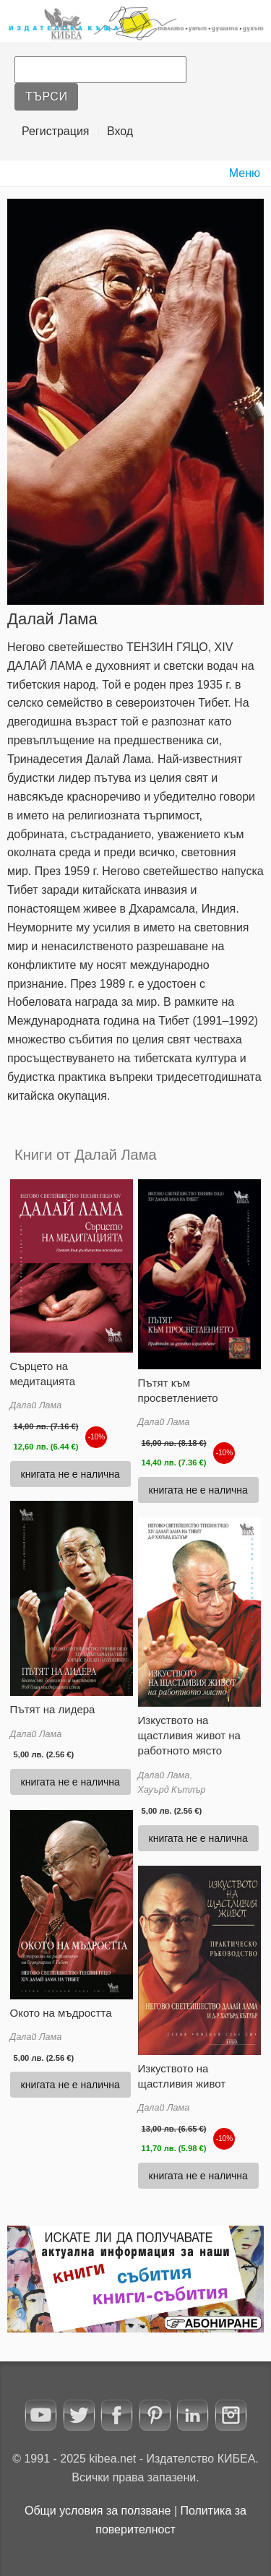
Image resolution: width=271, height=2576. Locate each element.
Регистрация (56, 131)
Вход (120, 131)
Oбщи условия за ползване (98, 2510)
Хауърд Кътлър (172, 1790)
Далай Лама (36, 1405)
